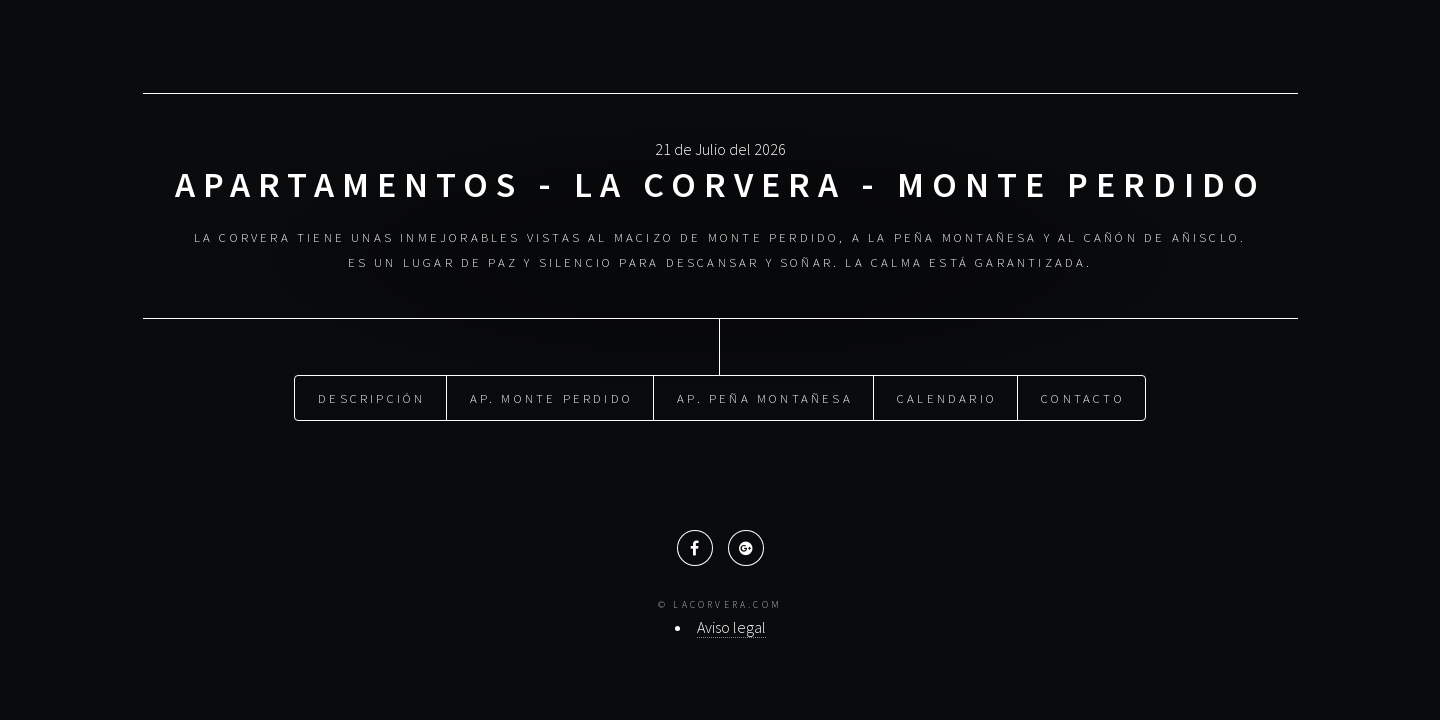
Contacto (1083, 397)
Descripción (371, 397)
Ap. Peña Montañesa (765, 397)
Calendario (947, 397)
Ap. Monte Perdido (551, 397)
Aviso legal (731, 627)
